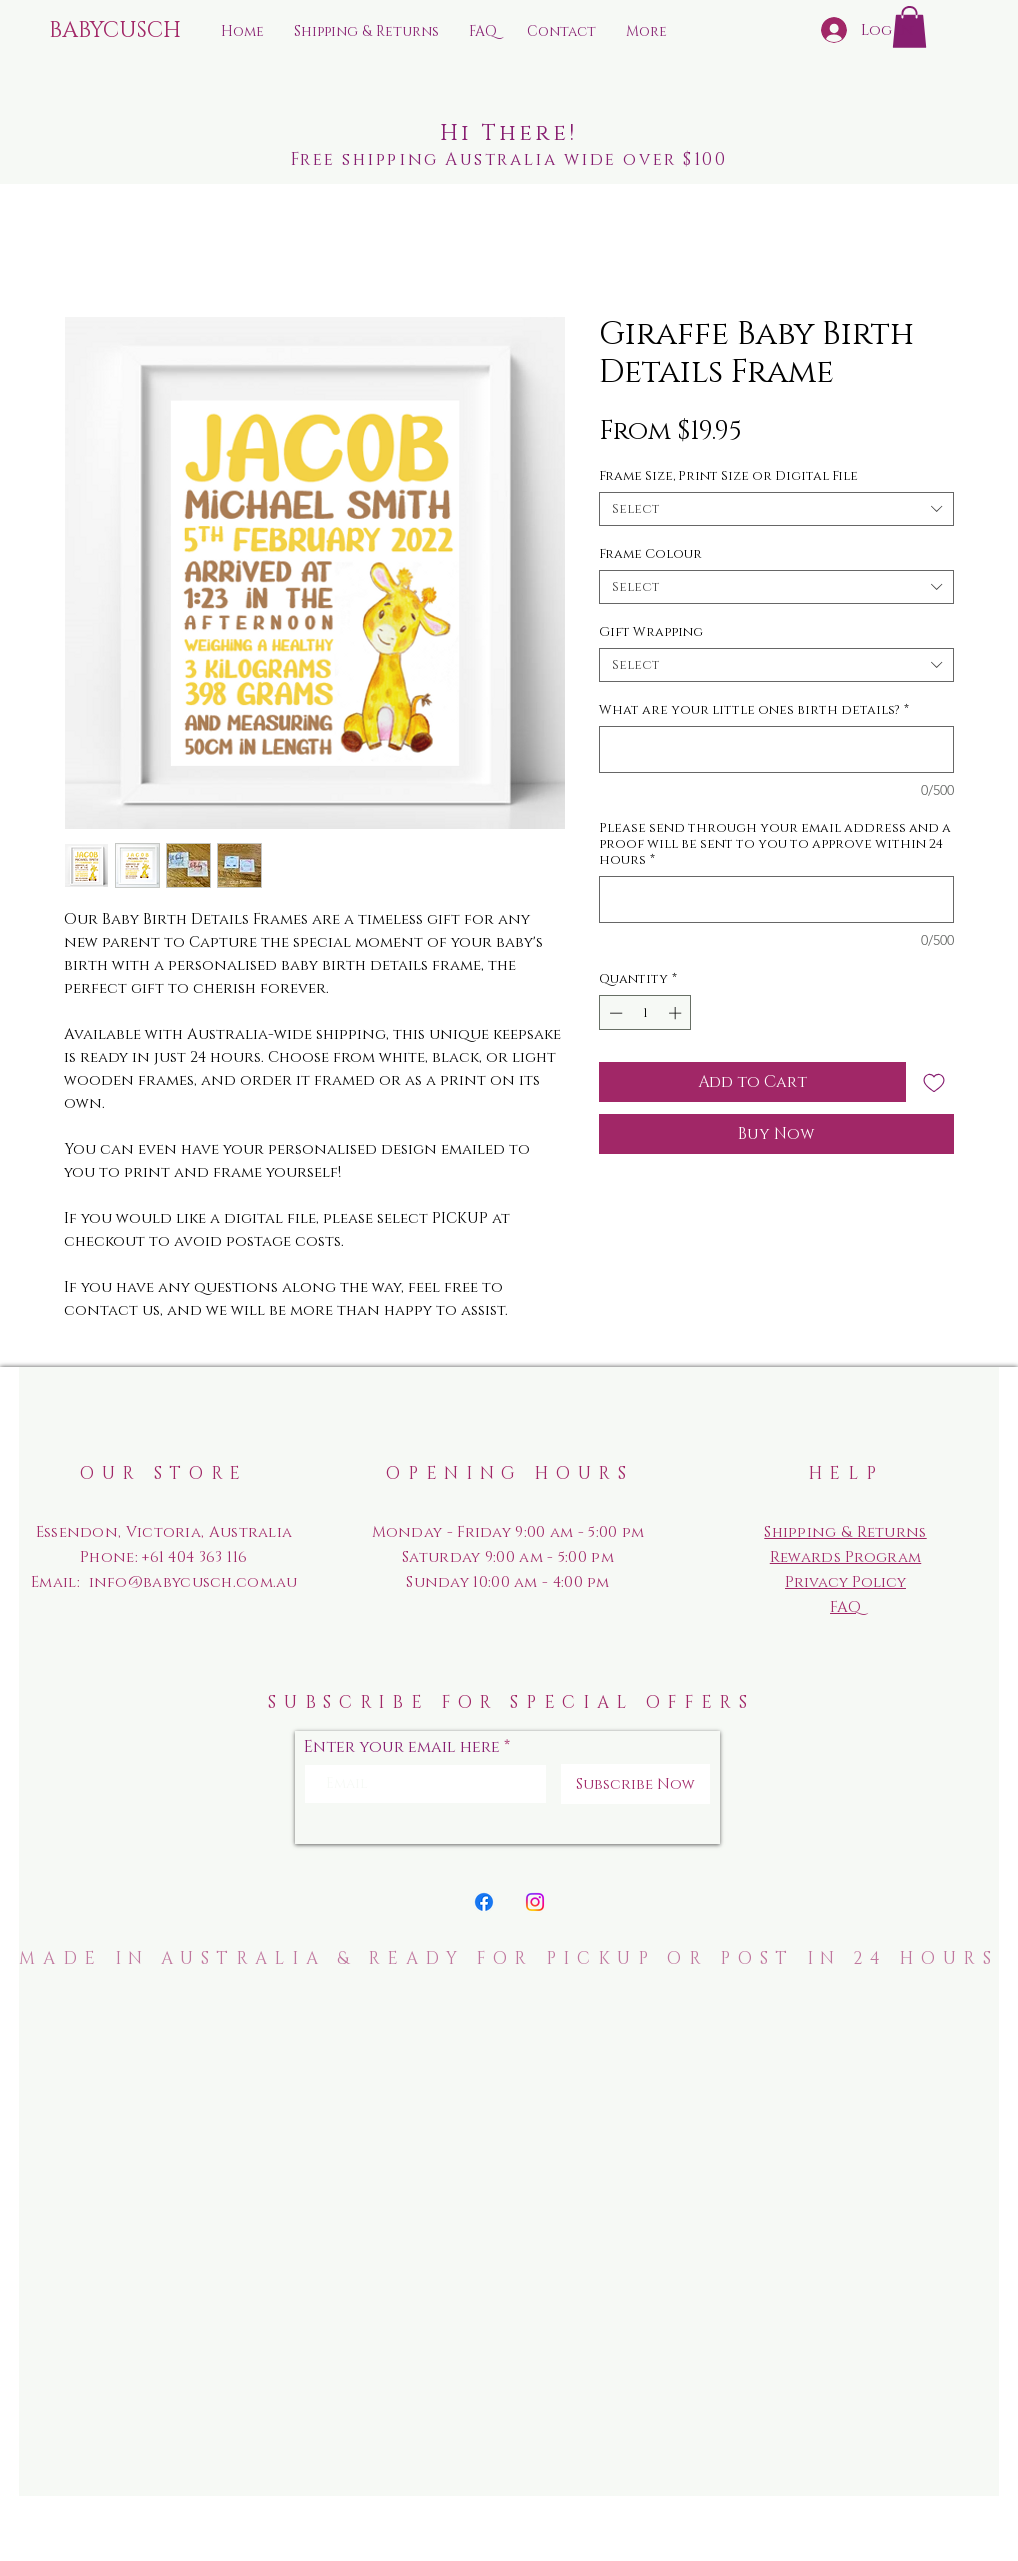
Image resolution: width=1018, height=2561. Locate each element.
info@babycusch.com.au (193, 1582)
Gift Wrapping (651, 632)
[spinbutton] (645, 1013)
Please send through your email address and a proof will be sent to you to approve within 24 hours (775, 844)
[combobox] (776, 509)
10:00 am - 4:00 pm (539, 1582)
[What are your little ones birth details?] (776, 749)
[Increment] (677, 1013)
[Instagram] (535, 1902)
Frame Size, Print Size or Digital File (728, 476)
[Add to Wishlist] (934, 1082)
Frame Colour (650, 554)
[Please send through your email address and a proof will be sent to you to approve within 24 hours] (776, 899)
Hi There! (509, 133)
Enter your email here (402, 1747)
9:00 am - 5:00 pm (547, 1557)
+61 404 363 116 (195, 1557)
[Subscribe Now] (635, 1784)
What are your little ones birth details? (754, 710)
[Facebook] (484, 1902)
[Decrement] (614, 1013)
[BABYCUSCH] (123, 31)
